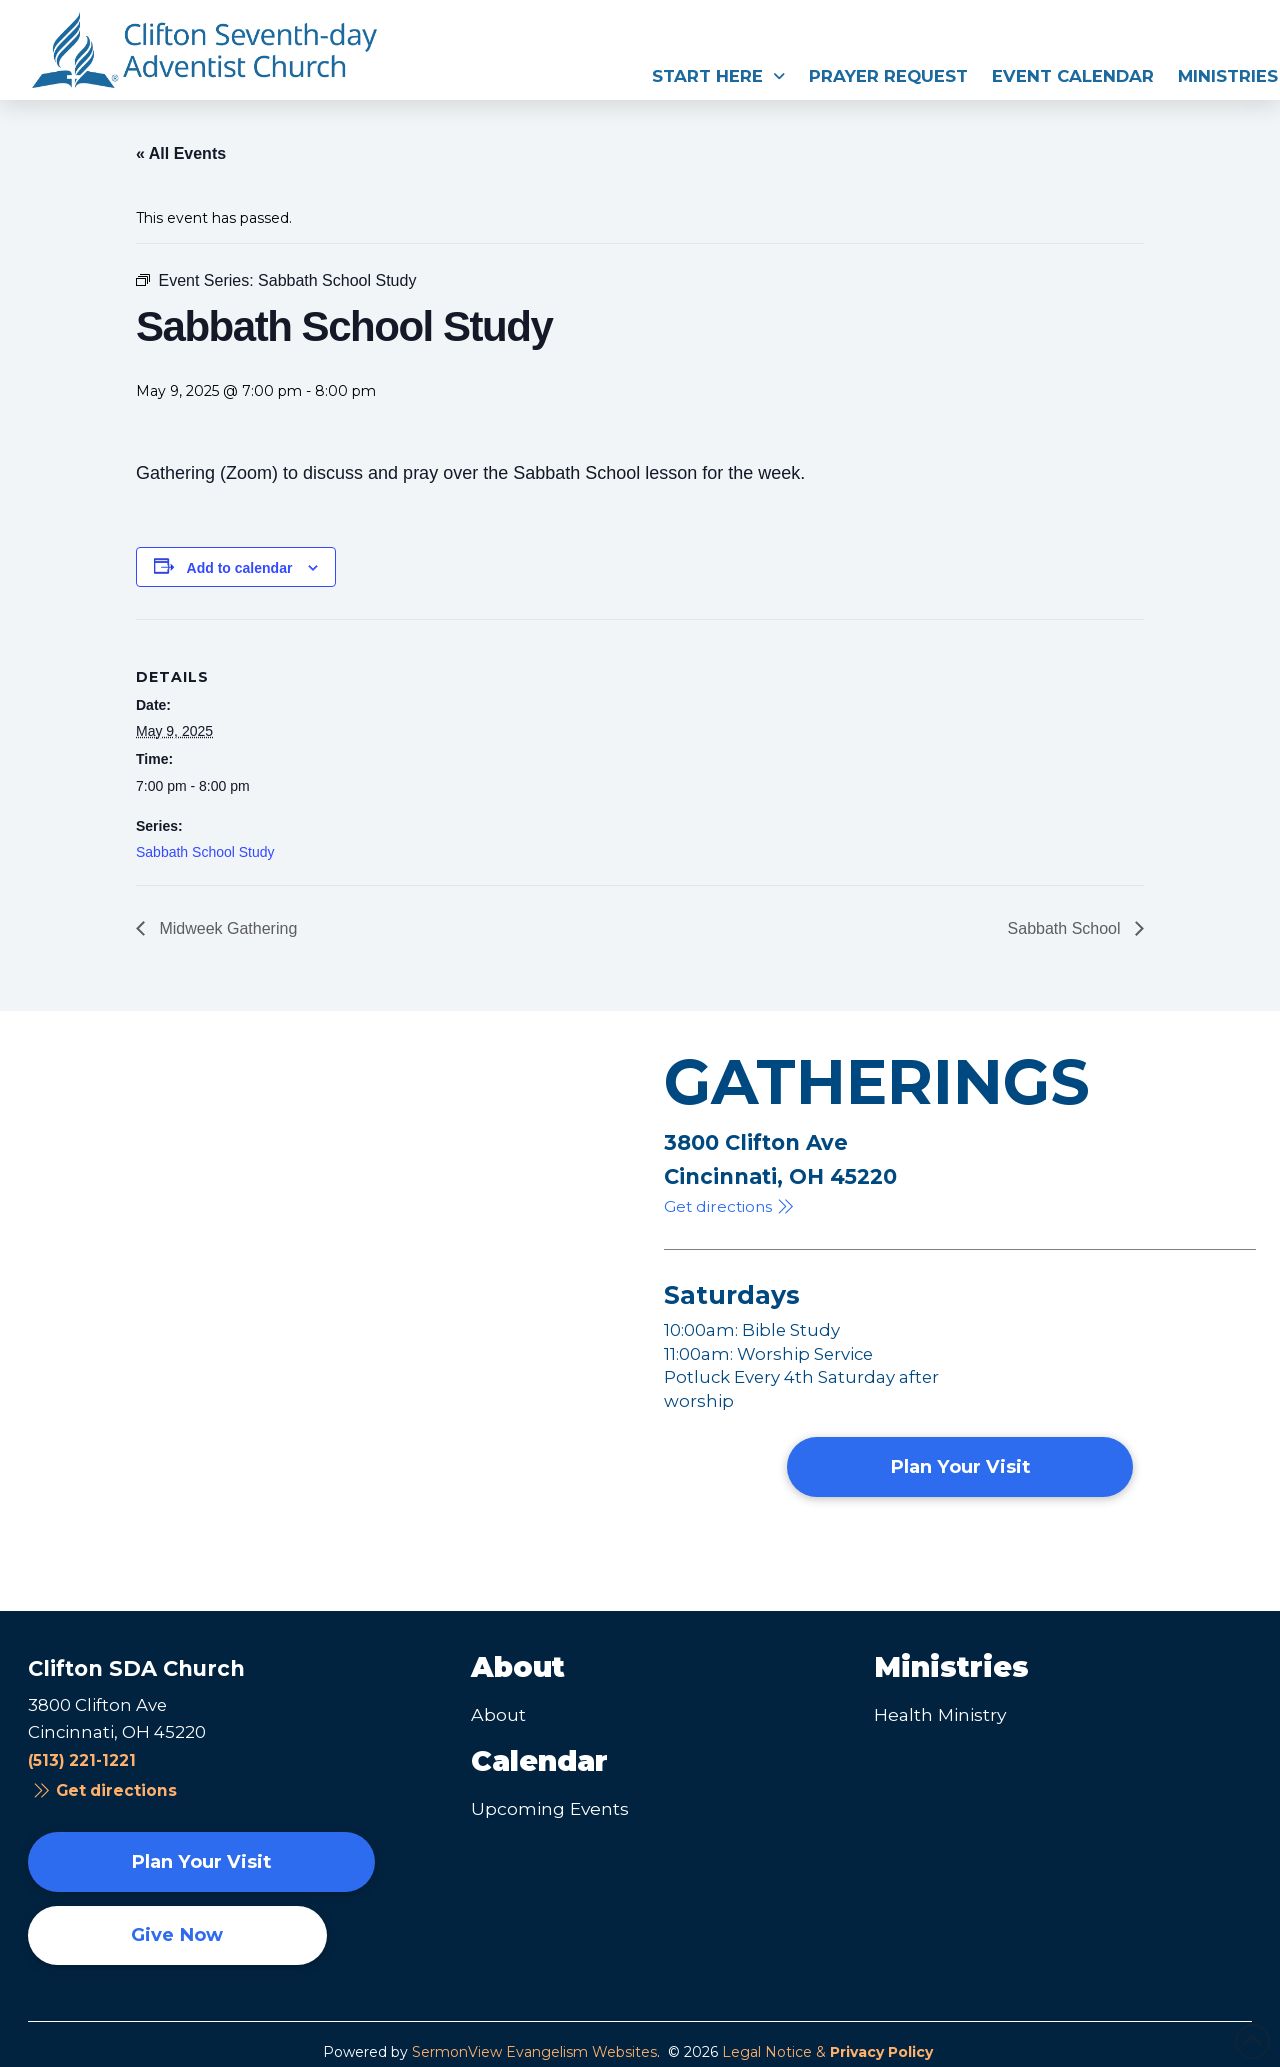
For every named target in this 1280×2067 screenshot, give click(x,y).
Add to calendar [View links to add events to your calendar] (240, 568)
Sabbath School (1066, 928)
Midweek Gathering (226, 928)
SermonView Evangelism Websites (534, 2052)
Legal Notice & (827, 2052)
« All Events (181, 153)
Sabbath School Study (205, 852)
